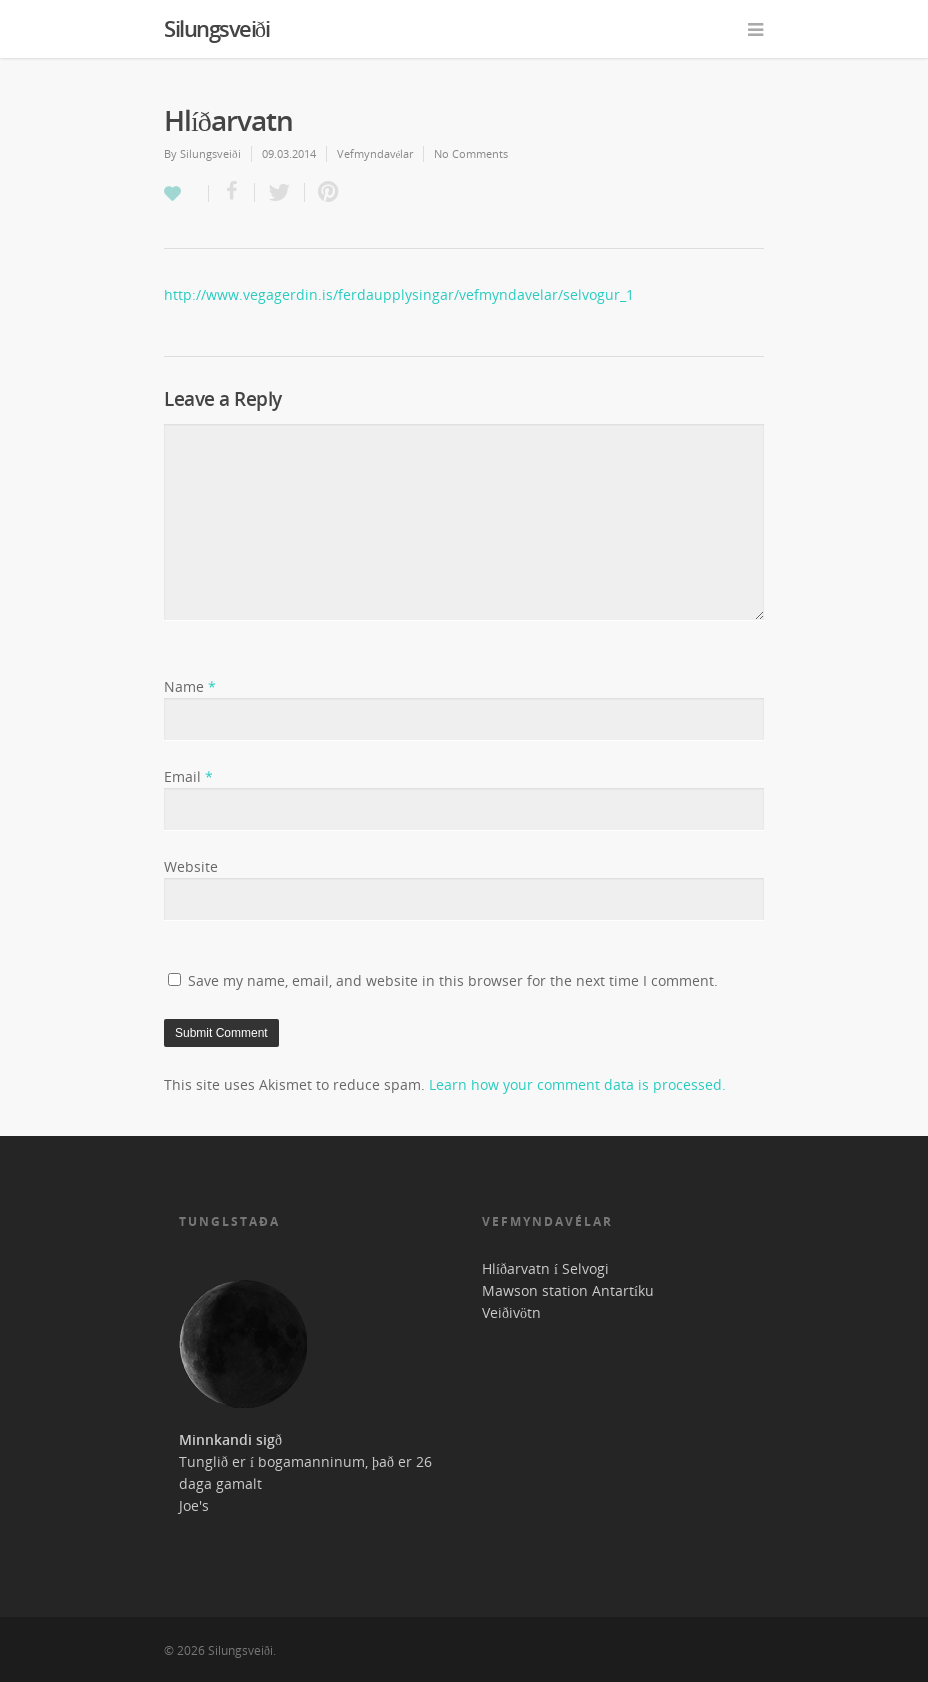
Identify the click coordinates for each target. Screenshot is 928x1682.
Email (188, 776)
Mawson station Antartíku (568, 1290)
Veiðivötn (511, 1312)
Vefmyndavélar (375, 153)
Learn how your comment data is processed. (577, 1084)
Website (191, 866)
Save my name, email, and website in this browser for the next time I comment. (453, 980)
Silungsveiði (216, 28)
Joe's (194, 1505)
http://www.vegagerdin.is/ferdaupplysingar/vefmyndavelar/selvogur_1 (399, 294)
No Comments (471, 153)
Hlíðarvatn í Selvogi (545, 1268)
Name (190, 686)
